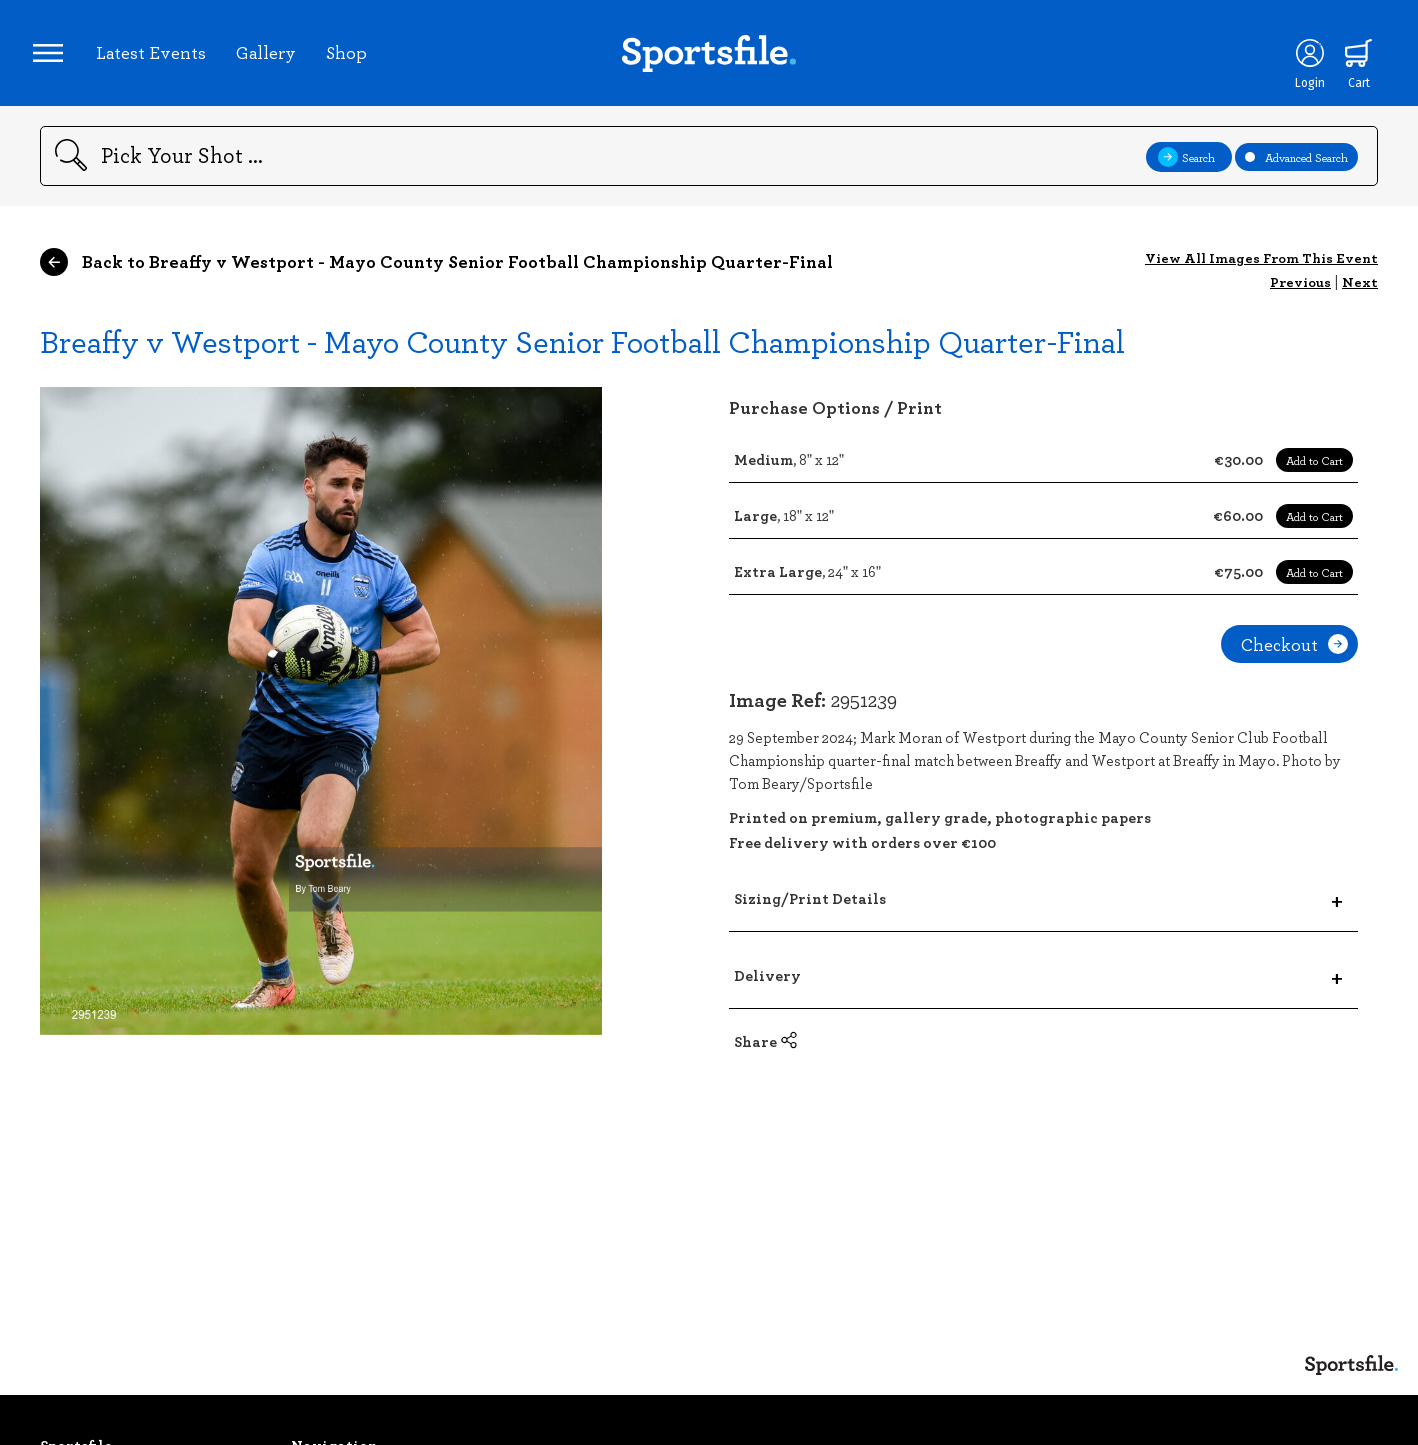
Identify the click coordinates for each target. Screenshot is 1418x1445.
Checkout (1294, 658)
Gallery (273, 59)
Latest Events (158, 59)
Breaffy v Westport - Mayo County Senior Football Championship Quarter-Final (582, 354)
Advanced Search (1296, 170)
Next (1360, 295)
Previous (1300, 295)
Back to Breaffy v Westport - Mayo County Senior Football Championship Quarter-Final (436, 276)
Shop (353, 59)
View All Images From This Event (1261, 271)
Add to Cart (1314, 474)
